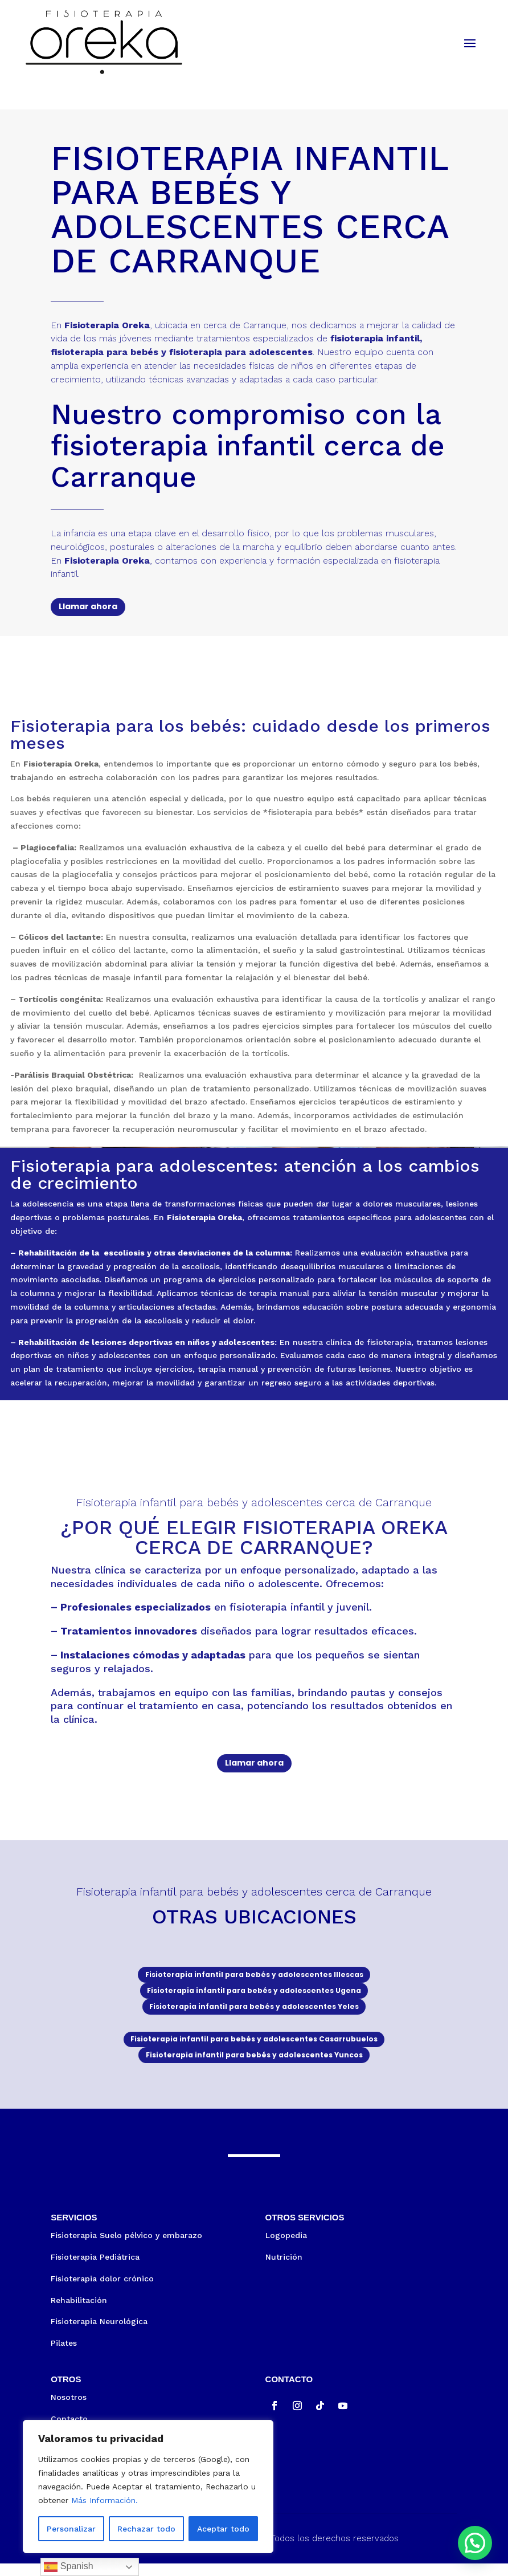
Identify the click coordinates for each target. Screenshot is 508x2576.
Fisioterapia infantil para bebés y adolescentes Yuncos (254, 2066)
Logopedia (286, 2247)
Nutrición (283, 2269)
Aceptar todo (223, 2528)
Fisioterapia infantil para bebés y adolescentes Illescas (254, 1976)
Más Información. (104, 2500)
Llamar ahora (88, 606)
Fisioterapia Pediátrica (95, 2269)
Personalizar (71, 2528)
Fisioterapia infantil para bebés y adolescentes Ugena (254, 1994)
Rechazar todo (146, 2528)
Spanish (68, 2567)
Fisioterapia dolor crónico (102, 2291)
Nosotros (69, 2409)
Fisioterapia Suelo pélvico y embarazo (126, 2247)
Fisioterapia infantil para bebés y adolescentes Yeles (254, 2012)
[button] (475, 2543)
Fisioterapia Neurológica (99, 2334)
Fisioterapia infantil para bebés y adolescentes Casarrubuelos (254, 2047)
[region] (148, 2486)
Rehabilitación (79, 2312)
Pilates (64, 2355)
